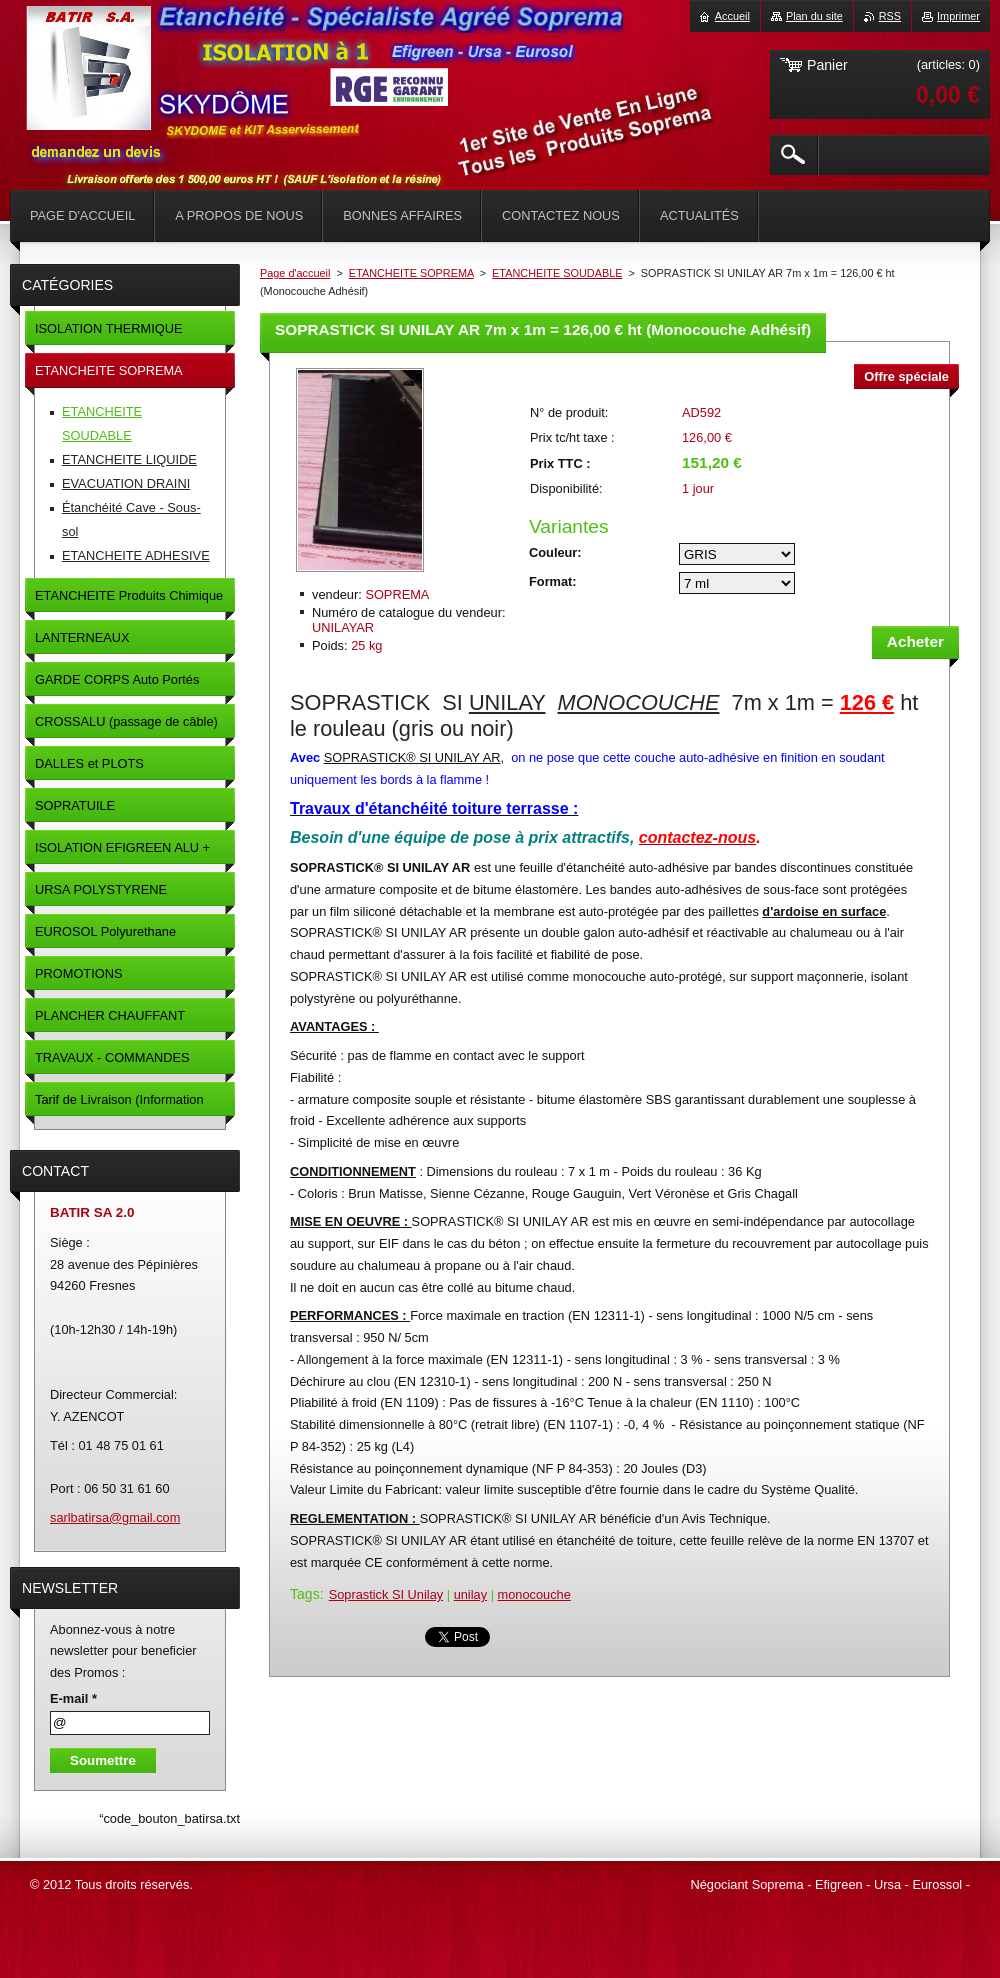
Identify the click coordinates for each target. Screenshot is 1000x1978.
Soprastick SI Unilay (386, 1594)
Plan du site (814, 16)
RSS (890, 16)
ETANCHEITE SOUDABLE (557, 273)
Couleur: (555, 552)
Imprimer (958, 16)
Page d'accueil (295, 273)
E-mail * (73, 1698)
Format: (553, 581)
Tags (305, 1594)
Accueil (732, 16)
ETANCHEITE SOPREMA (411, 273)
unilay (470, 1594)
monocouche (534, 1594)
